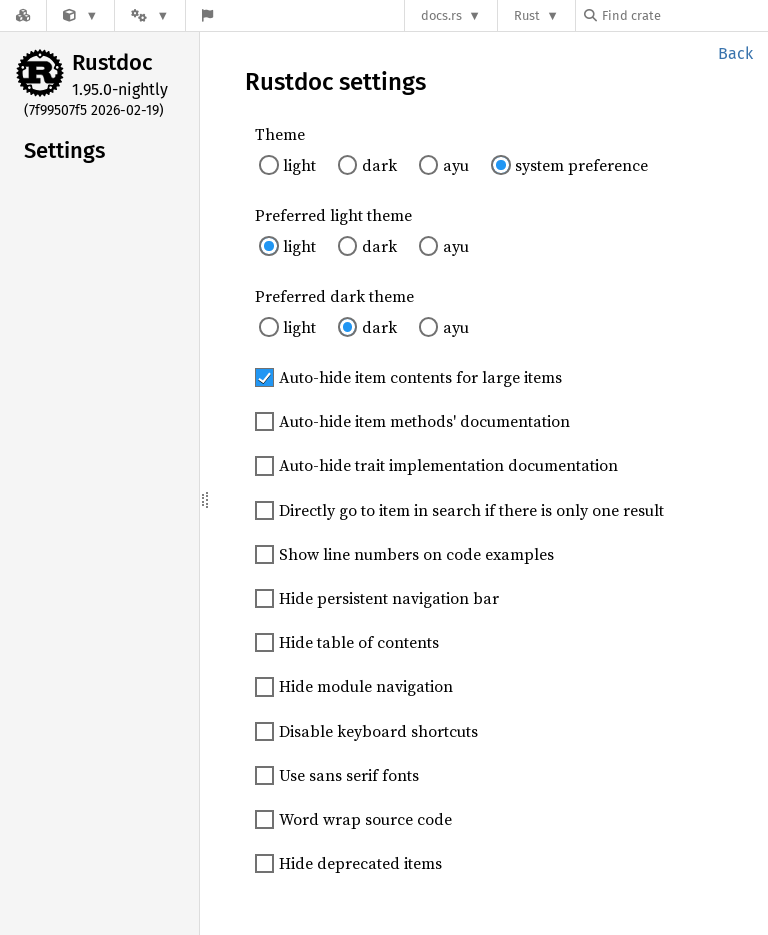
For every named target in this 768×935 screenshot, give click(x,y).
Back (735, 53)
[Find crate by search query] (684, 15)
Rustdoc (112, 62)
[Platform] (150, 15)
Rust (527, 15)
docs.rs (441, 15)
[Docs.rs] (23, 15)
